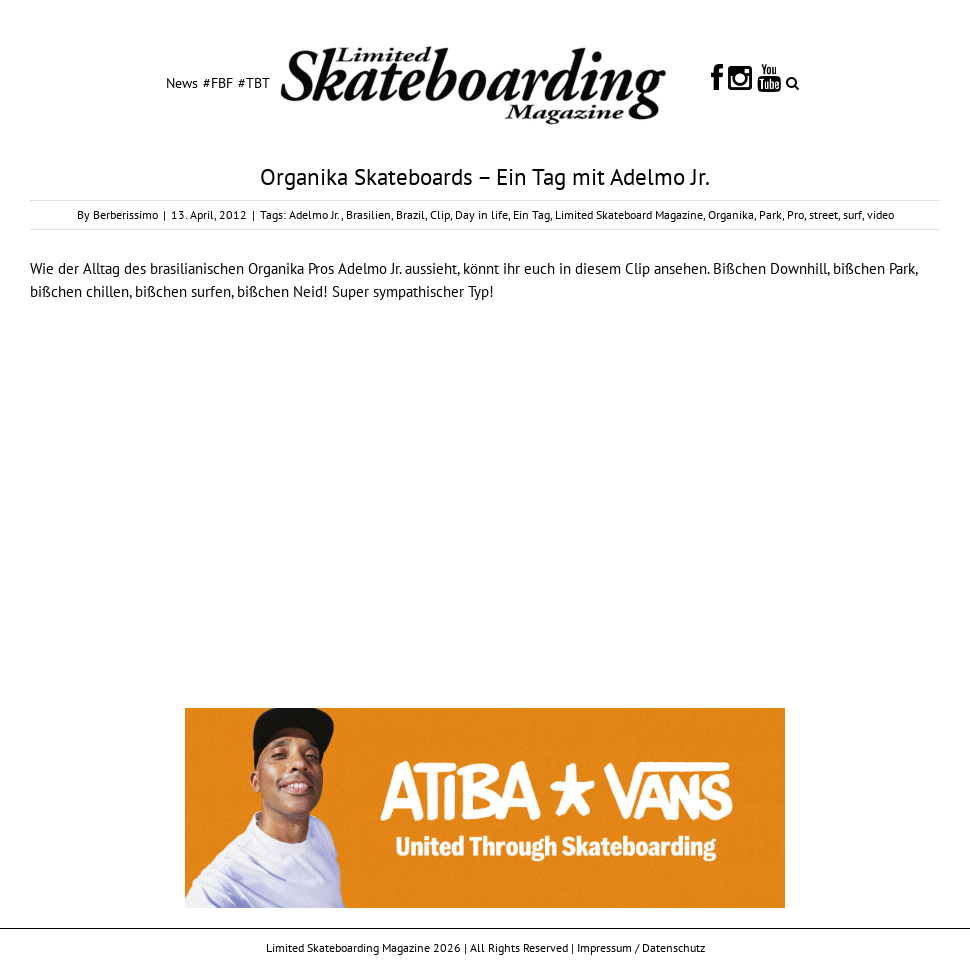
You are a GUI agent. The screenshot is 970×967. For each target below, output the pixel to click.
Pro (795, 214)
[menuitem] (182, 82)
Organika (731, 214)
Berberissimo (125, 214)
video (880, 214)
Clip (440, 214)
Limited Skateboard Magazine (629, 214)
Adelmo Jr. (315, 214)
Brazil (410, 214)
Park (770, 214)
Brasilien (368, 214)
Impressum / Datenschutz (641, 947)
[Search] (792, 82)
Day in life (481, 214)
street (823, 214)
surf (852, 214)
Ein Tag (531, 214)
